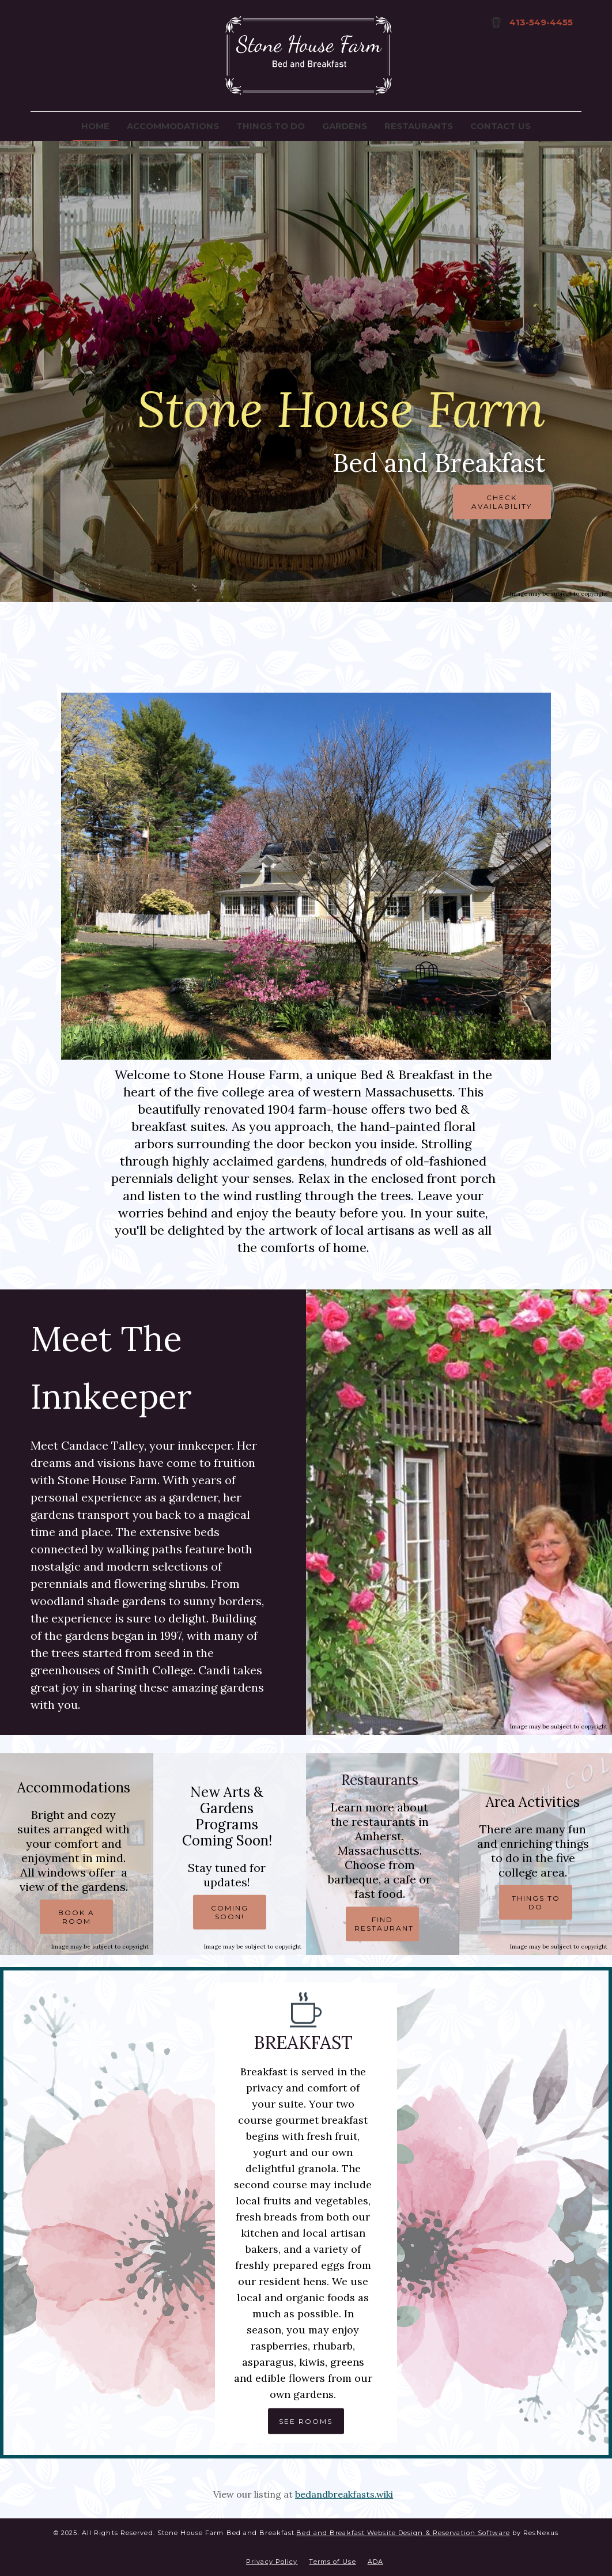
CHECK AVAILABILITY (501, 501)
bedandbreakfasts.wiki (344, 2494)
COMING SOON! (229, 1912)
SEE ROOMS (306, 2420)
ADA (375, 2562)
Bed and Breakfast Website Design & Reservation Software (403, 2533)
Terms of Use (332, 2562)
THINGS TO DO (535, 1902)
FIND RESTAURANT (384, 1923)
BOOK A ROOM (76, 1917)
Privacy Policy (271, 2562)
